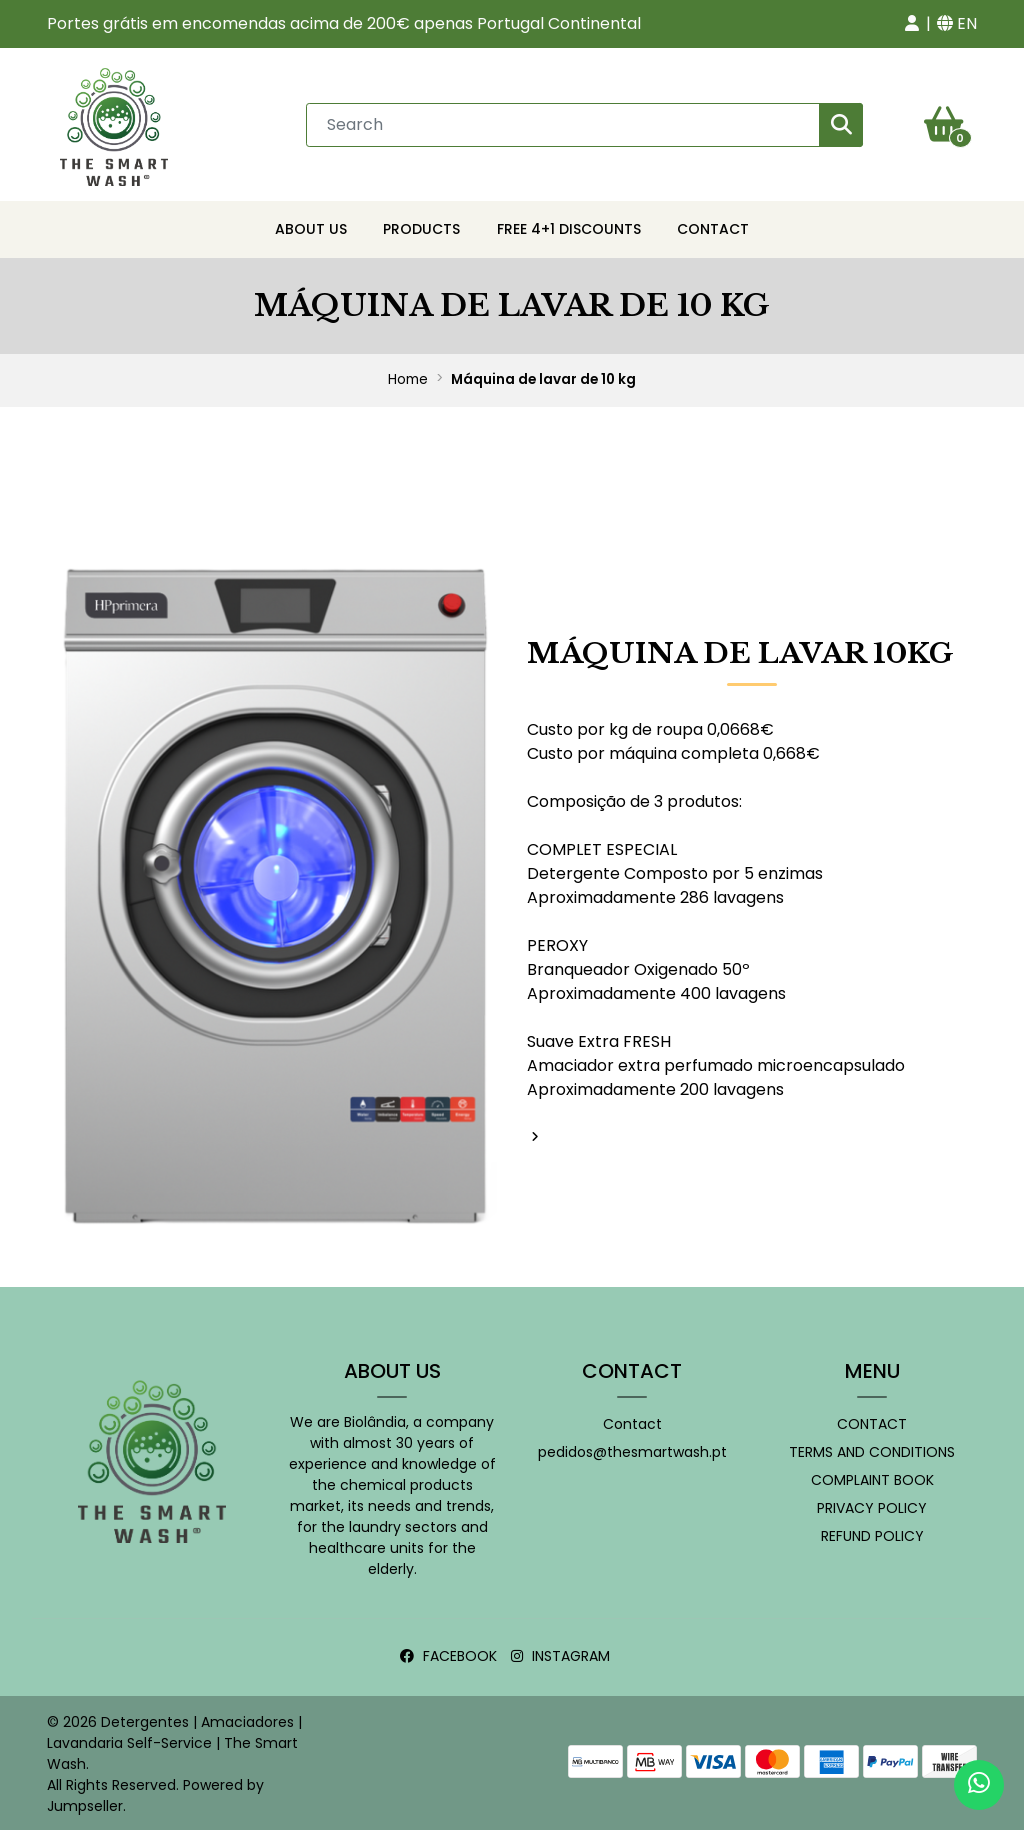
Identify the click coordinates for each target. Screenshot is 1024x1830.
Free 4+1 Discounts (569, 226)
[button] (912, 24)
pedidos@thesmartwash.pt (632, 1449)
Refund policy (872, 1533)
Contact (713, 226)
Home (408, 376)
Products (421, 226)
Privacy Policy (872, 1505)
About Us (311, 226)
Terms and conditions (872, 1449)
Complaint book (872, 1477)
